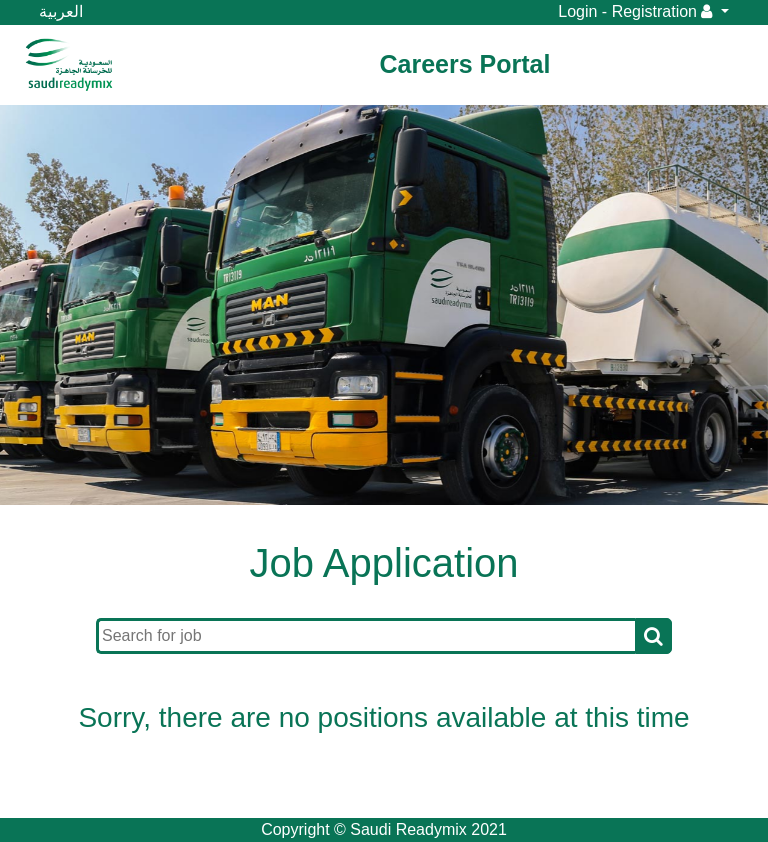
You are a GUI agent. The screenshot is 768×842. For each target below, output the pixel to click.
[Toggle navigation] (158, 65)
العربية (61, 11)
